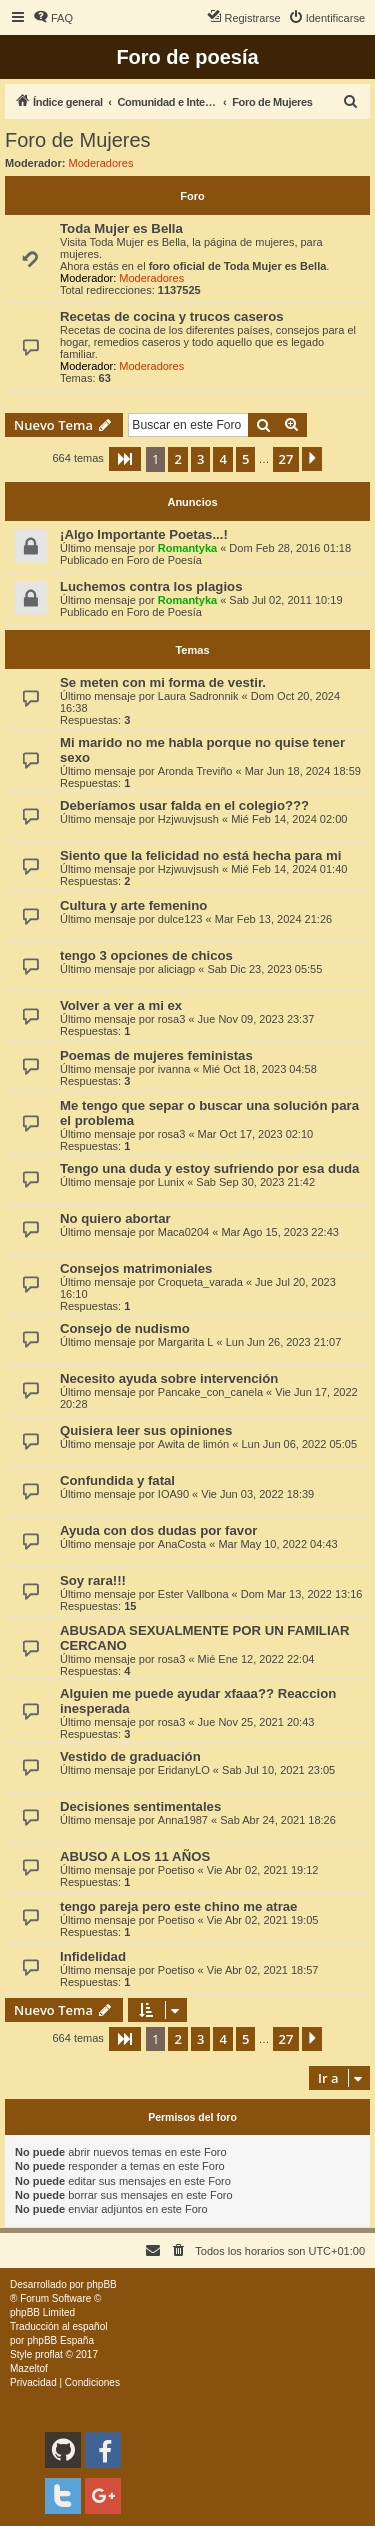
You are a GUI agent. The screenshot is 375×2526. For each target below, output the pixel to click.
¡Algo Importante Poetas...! (144, 534)
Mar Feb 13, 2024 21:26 (273, 919)
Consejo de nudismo (125, 1328)
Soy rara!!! (93, 1580)
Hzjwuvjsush (188, 819)
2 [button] (177, 459)
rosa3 (172, 1019)
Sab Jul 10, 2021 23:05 (278, 1770)
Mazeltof (29, 2368)
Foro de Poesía (164, 560)
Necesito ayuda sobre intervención (169, 1378)
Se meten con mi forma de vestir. (163, 682)
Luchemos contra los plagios (151, 586)
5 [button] (245, 459)
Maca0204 (183, 1232)
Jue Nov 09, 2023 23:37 (256, 1019)
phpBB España (60, 2340)
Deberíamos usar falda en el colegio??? (184, 805)
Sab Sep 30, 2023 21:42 (255, 1182)
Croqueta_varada (200, 1282)
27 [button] (286, 459)
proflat (49, 2354)
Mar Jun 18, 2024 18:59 (303, 771)
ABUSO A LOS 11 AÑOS (135, 1856)
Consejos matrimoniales (136, 1268)
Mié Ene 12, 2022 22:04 (256, 1659)
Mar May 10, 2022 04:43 (277, 1544)
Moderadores (101, 163)
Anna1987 (183, 1820)
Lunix (171, 1182)
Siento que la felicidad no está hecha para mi (200, 855)
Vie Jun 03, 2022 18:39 (257, 1494)
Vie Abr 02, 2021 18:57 (263, 1970)
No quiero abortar (115, 1218)
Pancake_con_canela (210, 1392)
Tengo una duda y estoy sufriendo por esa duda (209, 1168)
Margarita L (186, 1342)
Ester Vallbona (193, 1594)
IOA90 (173, 1494)
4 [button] (222, 459)
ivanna (174, 1069)
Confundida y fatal (117, 1480)
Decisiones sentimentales (140, 1806)
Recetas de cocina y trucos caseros (172, 316)
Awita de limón (193, 1444)
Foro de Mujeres (78, 140)
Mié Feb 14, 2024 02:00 (289, 819)
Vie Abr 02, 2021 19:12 (263, 1870)
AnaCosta (182, 1544)
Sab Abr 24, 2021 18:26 (278, 1820)
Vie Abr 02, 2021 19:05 (263, 1920)
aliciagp (176, 969)
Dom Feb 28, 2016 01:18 (290, 548)
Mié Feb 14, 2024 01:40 (289, 869)
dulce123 (180, 919)
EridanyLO (184, 1770)
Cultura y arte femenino (133, 905)
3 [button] (200, 459)
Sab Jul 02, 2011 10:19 (285, 600)
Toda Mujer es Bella (121, 228)
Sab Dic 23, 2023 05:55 (264, 969)
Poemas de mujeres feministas (156, 1055)
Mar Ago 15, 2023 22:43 (279, 1232)
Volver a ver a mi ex (121, 1005)
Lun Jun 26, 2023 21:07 (284, 1342)
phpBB (102, 2284)
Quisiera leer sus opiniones (146, 1430)
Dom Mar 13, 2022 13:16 (302, 1594)
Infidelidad (93, 1956)
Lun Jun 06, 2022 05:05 (299, 1444)
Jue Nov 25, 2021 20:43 (256, 1722)
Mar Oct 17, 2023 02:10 (256, 1134)
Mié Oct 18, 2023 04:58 (259, 1069)
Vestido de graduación (130, 1756)
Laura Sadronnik (198, 696)
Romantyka (187, 548)
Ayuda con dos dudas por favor (158, 1530)
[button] (125, 459)
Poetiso (176, 1870)
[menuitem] (53, 18)
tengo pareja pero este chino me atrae (178, 1906)
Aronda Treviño (195, 771)
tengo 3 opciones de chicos (146, 955)
